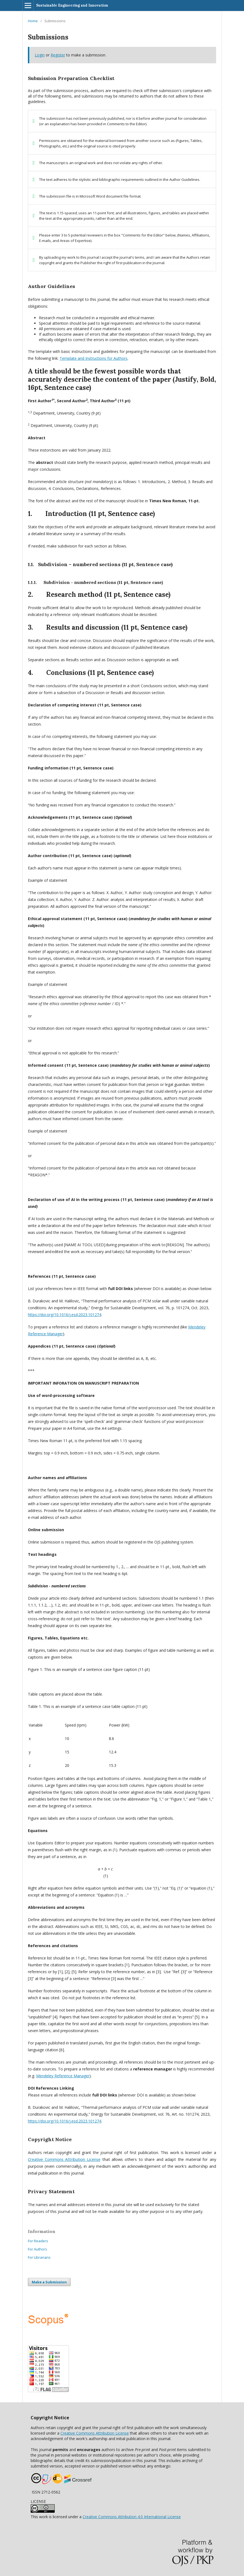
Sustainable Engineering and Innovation (72, 5)
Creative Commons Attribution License (94, 2433)
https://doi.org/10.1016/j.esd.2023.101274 (64, 1314)
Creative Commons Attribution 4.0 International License (132, 2516)
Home (33, 20)
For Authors (37, 2249)
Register (58, 55)
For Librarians (39, 2257)
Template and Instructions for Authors (93, 358)
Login (40, 55)
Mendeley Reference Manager (62, 2075)
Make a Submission (49, 2282)
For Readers (38, 2240)
